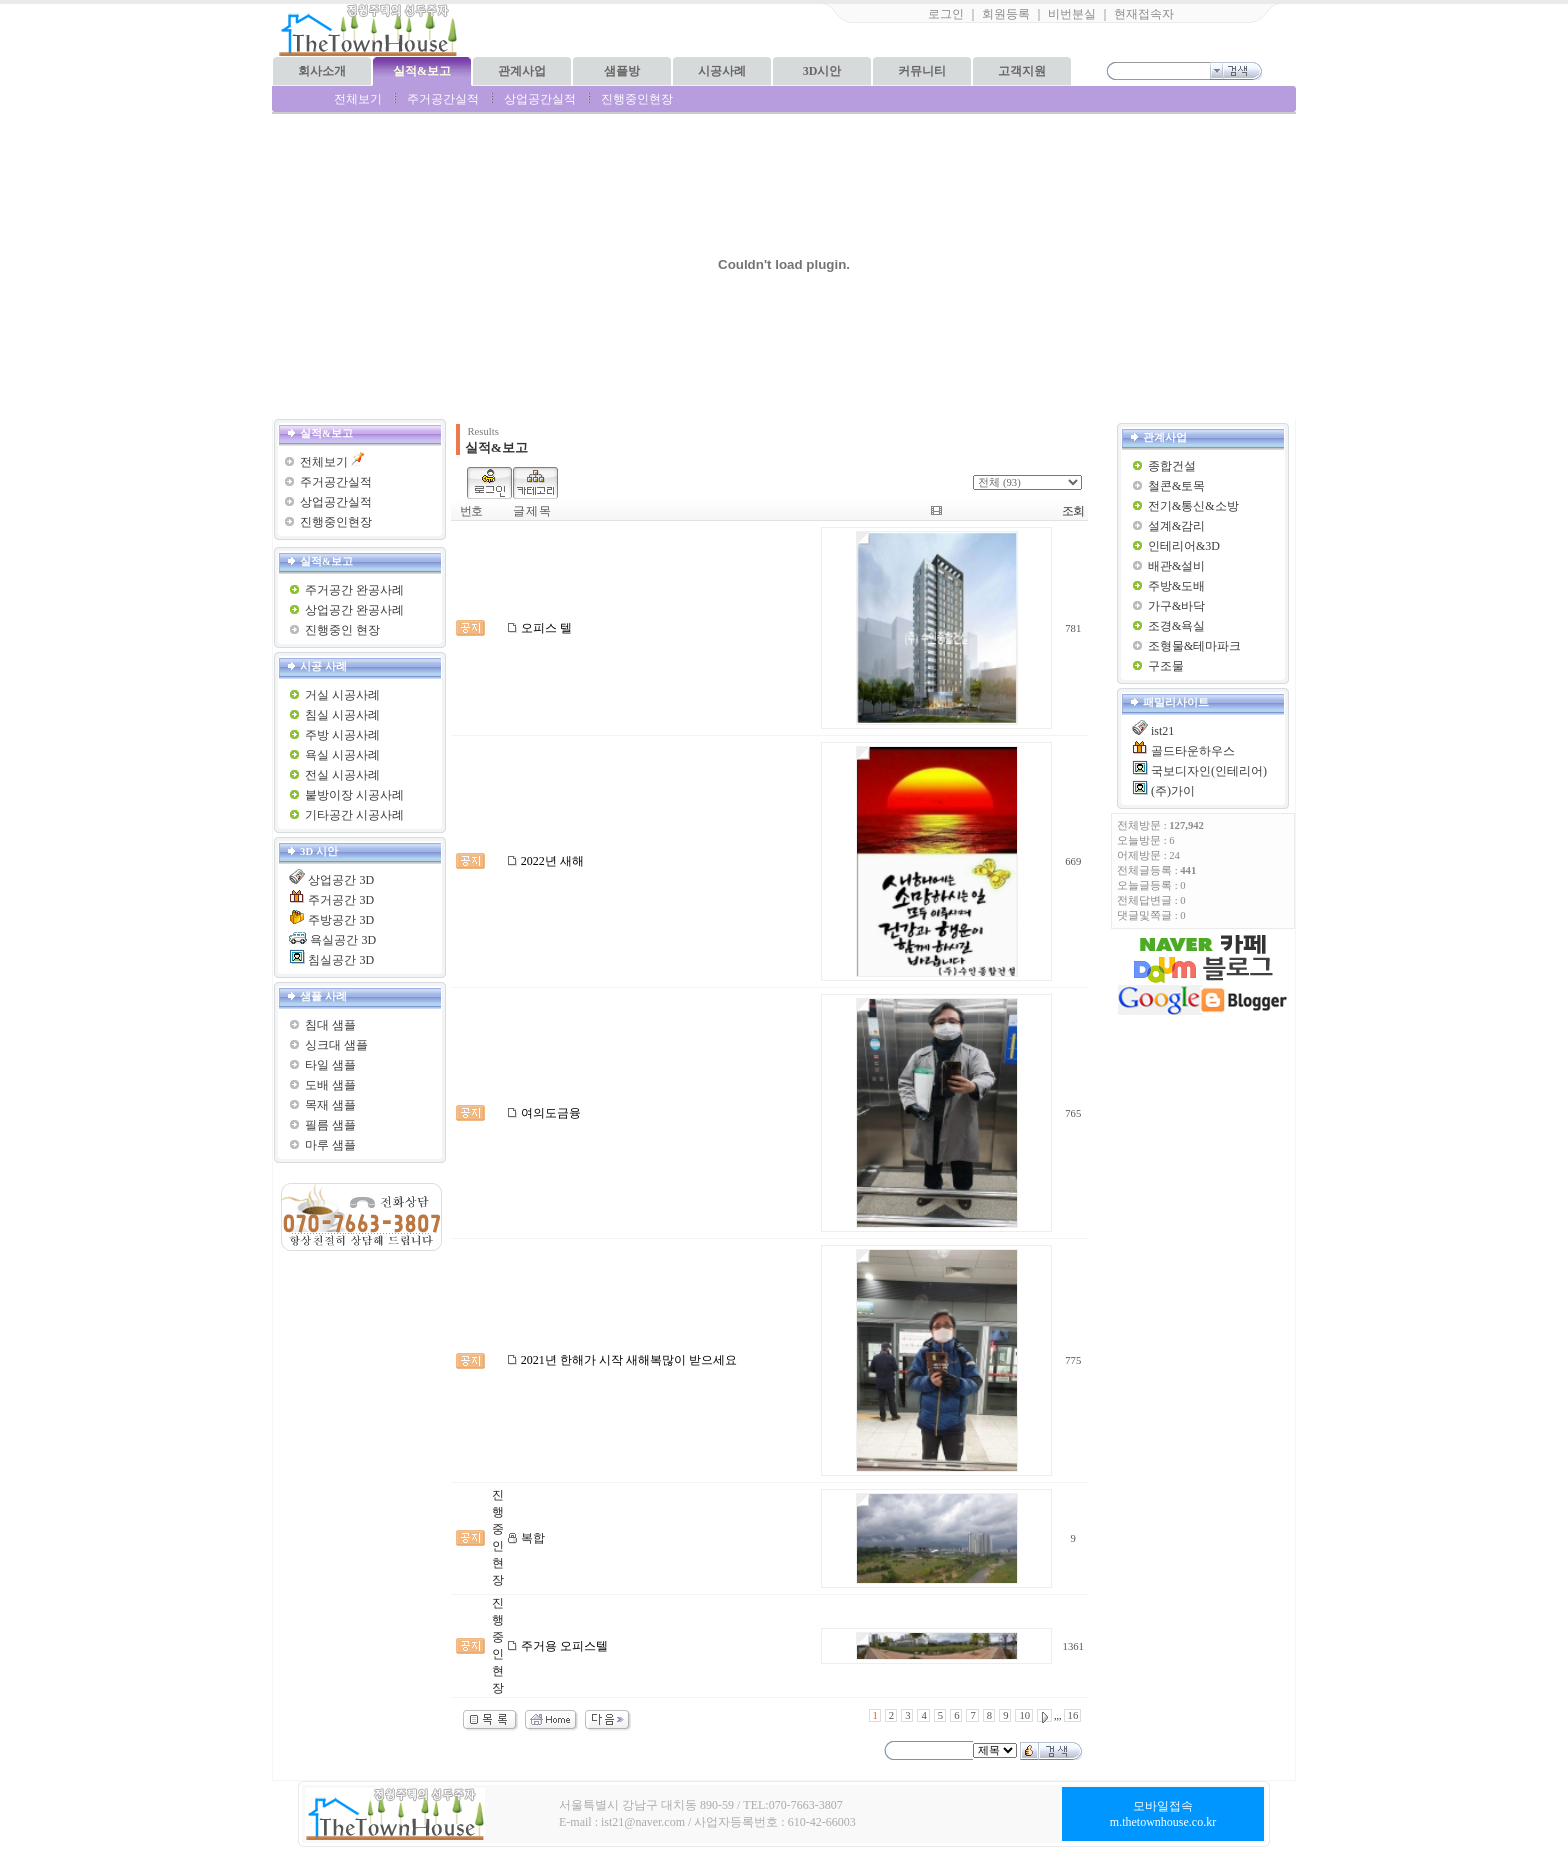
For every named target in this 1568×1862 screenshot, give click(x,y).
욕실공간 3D (343, 940)
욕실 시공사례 (342, 755)
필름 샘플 (330, 1125)
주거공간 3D (341, 900)
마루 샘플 (330, 1145)
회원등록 (1006, 14)
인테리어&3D (1184, 546)
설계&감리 (1176, 526)
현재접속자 (1144, 14)
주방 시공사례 (342, 735)
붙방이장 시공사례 (354, 795)
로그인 (946, 14)
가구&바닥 (1176, 606)
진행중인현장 (637, 99)
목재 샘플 (330, 1105)
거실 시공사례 (342, 695)
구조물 (1166, 666)
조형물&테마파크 (1194, 646)
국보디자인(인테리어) (1209, 771)
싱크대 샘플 (336, 1045)
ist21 (1162, 731)
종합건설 (1172, 466)
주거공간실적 (443, 99)
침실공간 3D (341, 960)
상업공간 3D (341, 880)
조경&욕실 (1176, 626)
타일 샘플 (330, 1065)
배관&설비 (1176, 566)
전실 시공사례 (342, 775)
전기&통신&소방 (1193, 506)
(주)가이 (1173, 791)
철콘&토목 (1176, 486)
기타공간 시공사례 (354, 815)
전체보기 (358, 99)
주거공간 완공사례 (354, 590)
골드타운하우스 (1193, 751)
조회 (1073, 511)
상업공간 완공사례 (354, 610)
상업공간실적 (540, 99)
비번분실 (1072, 14)
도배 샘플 (330, 1085)
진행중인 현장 (342, 630)
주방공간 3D (341, 920)
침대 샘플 (330, 1025)
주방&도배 (1176, 586)
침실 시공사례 (342, 715)
